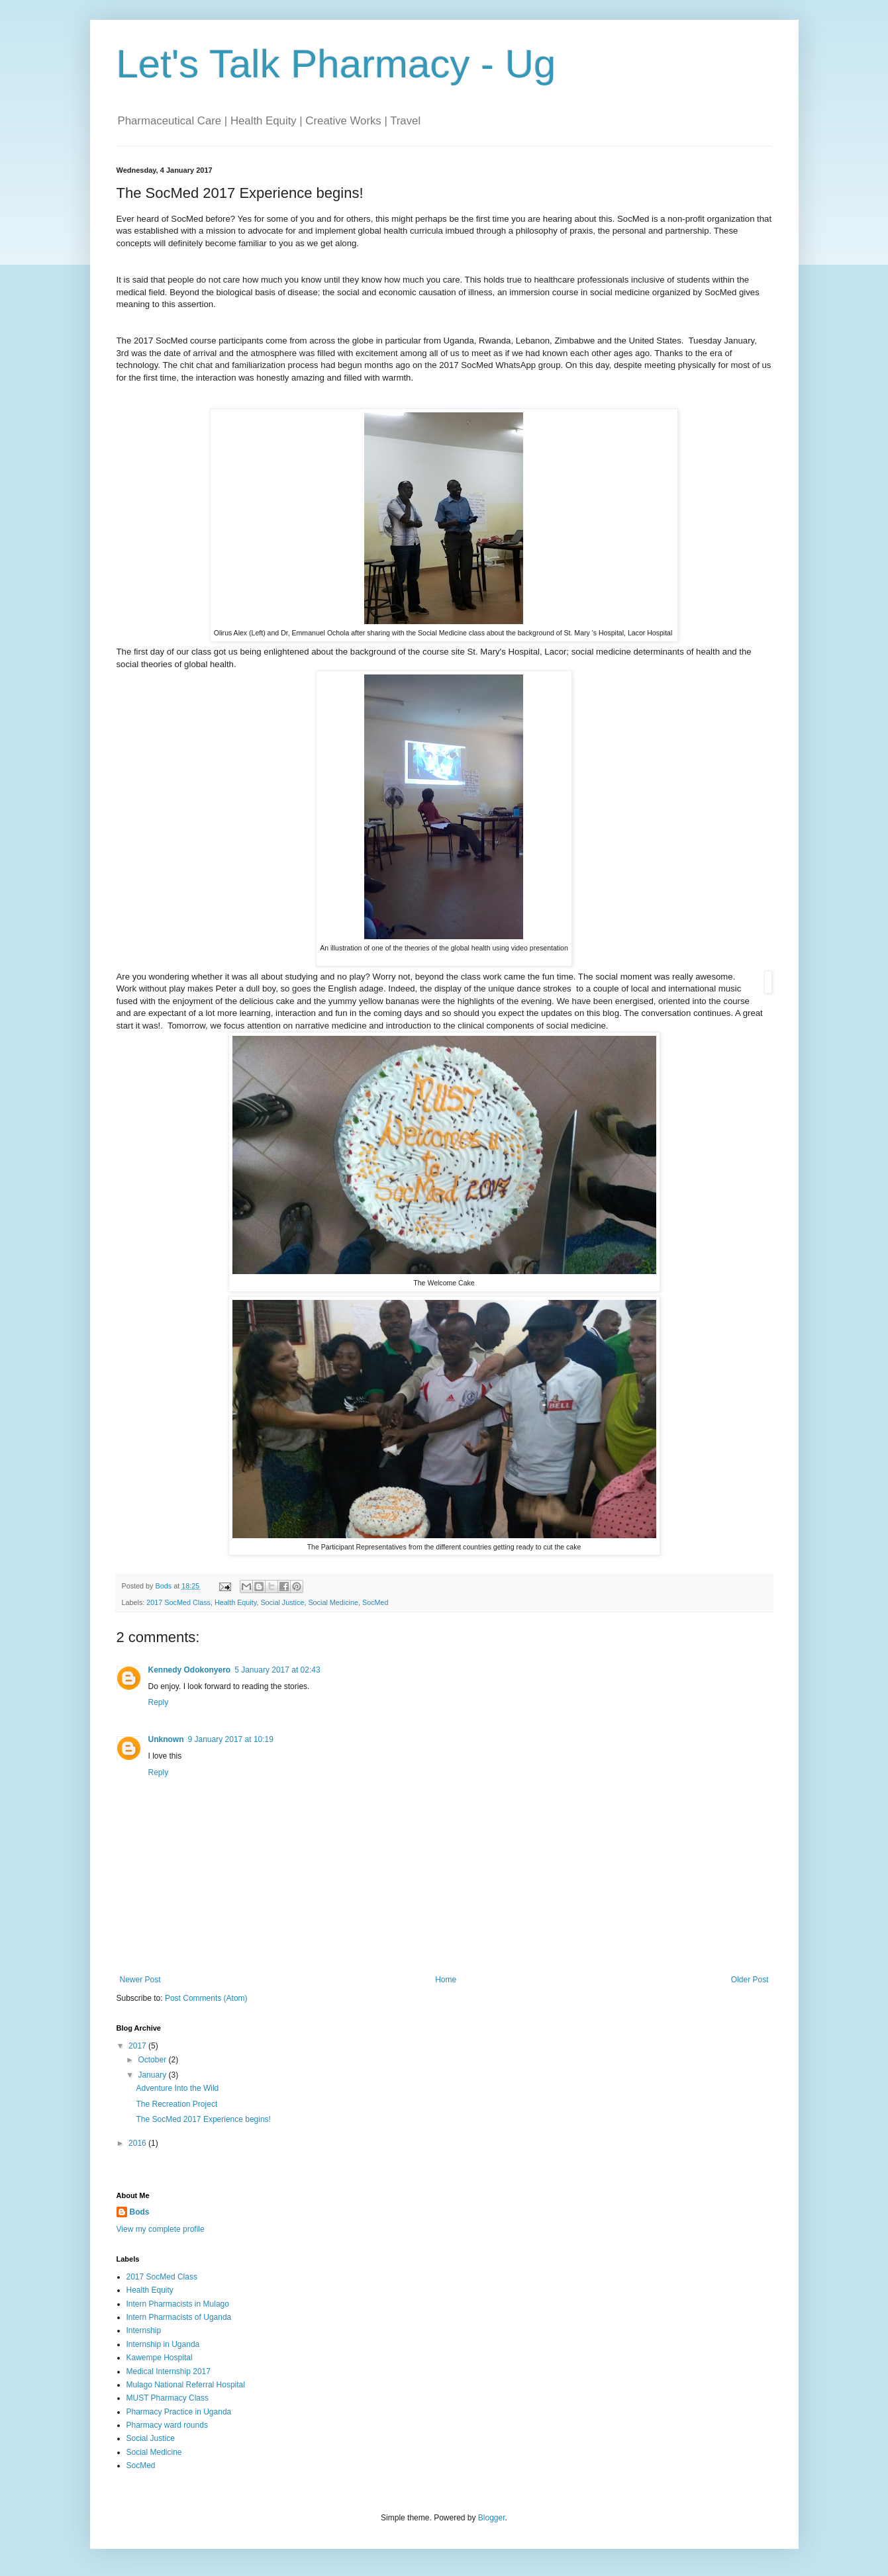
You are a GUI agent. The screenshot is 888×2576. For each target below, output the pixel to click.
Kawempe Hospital (159, 2357)
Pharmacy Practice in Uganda (179, 2411)
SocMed (375, 1602)
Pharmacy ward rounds (167, 2425)
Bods (140, 2212)
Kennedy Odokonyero (189, 1670)
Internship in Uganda (163, 2344)
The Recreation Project (176, 2104)
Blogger (491, 2517)
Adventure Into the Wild (177, 2088)
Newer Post (140, 1979)
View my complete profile (161, 2229)
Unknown (166, 1739)
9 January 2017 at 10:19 (230, 1739)
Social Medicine (333, 1602)
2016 (138, 2143)
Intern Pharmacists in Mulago (177, 2304)
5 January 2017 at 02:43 (277, 1670)
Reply (158, 1702)
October (153, 2059)
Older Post (750, 1979)
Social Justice (282, 1602)
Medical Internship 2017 (168, 2371)
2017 (138, 2045)
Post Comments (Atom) (206, 1998)
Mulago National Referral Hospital (185, 2384)
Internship (144, 2330)
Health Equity (235, 1602)
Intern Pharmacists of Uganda (179, 2317)
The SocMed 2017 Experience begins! (203, 2119)
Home (445, 1979)
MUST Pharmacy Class (167, 2398)
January (153, 2075)
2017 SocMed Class (178, 1602)
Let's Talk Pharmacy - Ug (336, 64)
